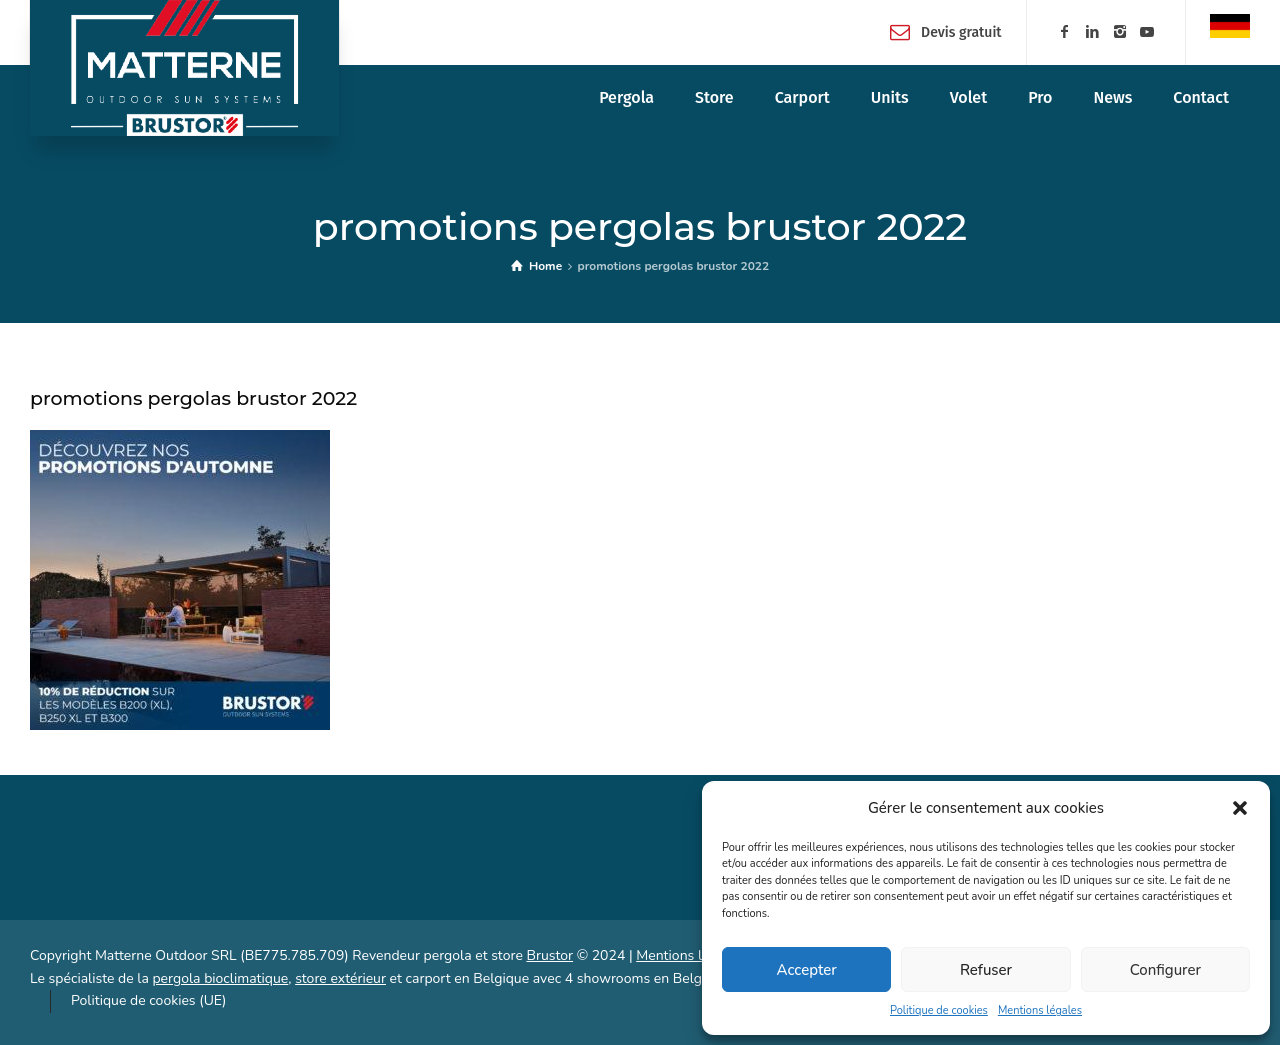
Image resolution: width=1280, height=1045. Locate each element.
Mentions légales (1040, 1010)
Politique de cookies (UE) (148, 1000)
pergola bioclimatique (220, 978)
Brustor (549, 955)
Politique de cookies (939, 1010)
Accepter (807, 970)
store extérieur (340, 978)
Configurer (1165, 970)
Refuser (986, 970)
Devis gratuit (961, 31)
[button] (1240, 808)
